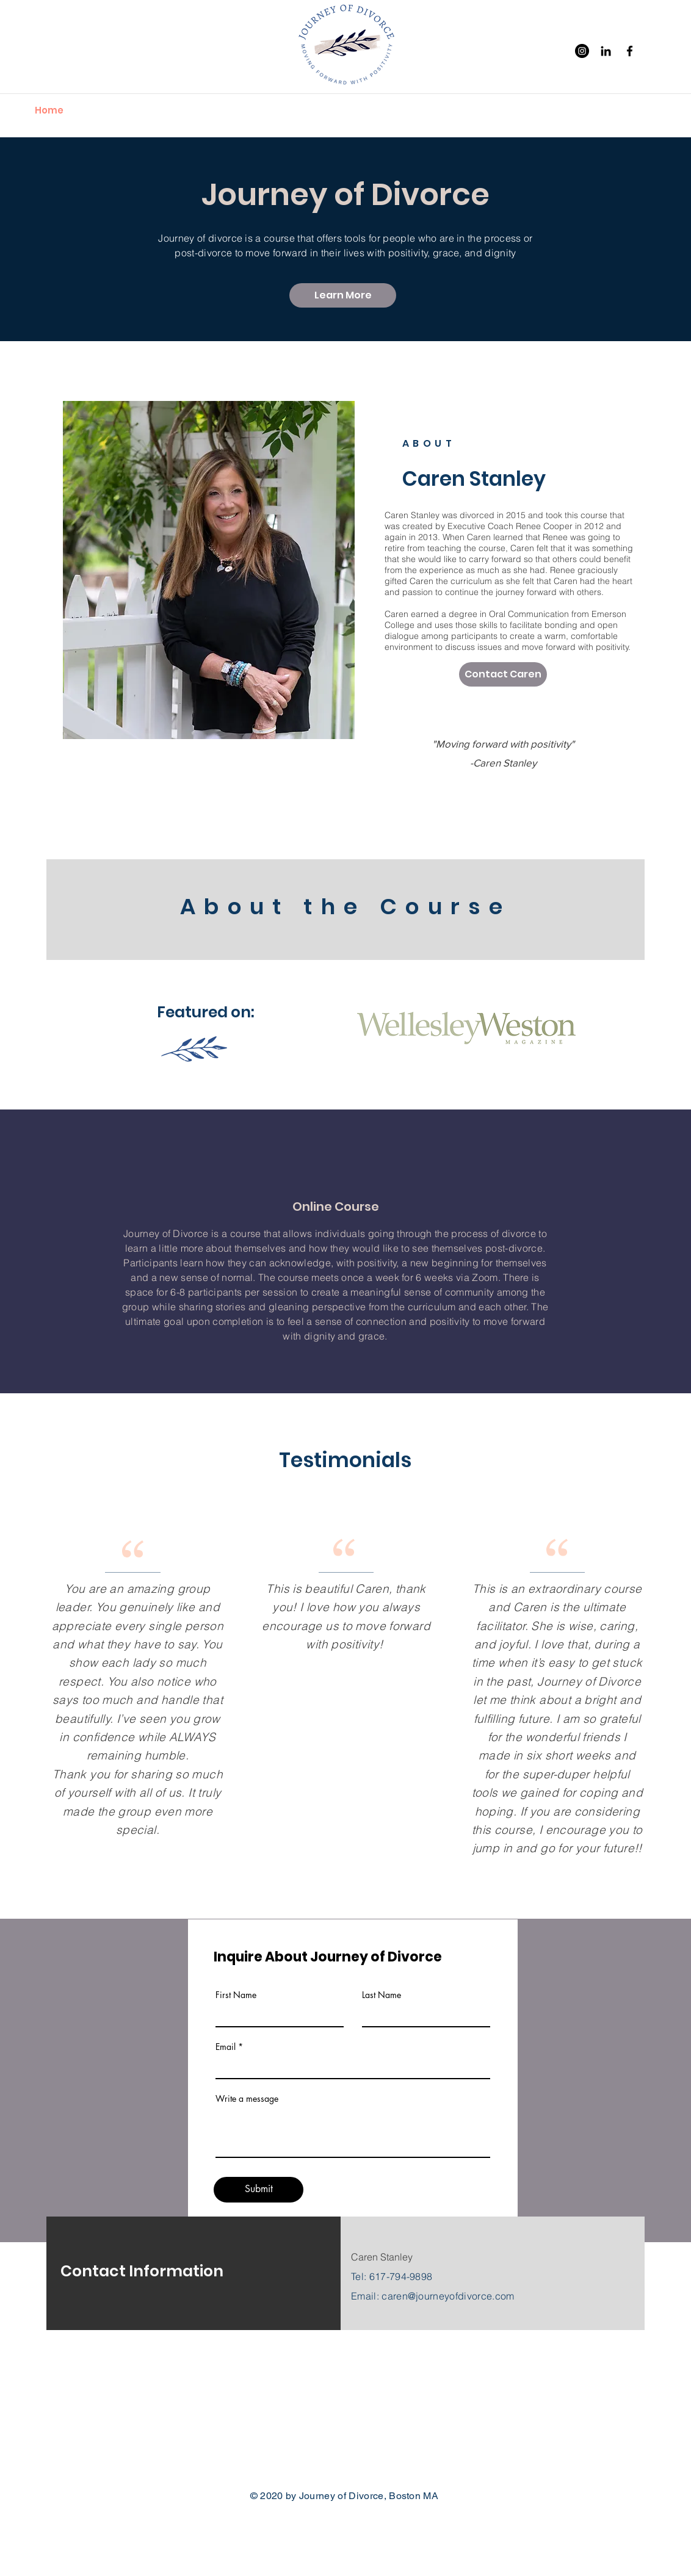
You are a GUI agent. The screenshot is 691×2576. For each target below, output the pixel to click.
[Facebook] (630, 51)
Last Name (381, 1995)
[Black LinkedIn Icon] (606, 51)
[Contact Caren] (503, 674)
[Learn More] (342, 295)
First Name (235, 1995)
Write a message (246, 2098)
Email (225, 2047)
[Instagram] (582, 51)
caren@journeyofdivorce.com (448, 2296)
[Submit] (258, 2190)
